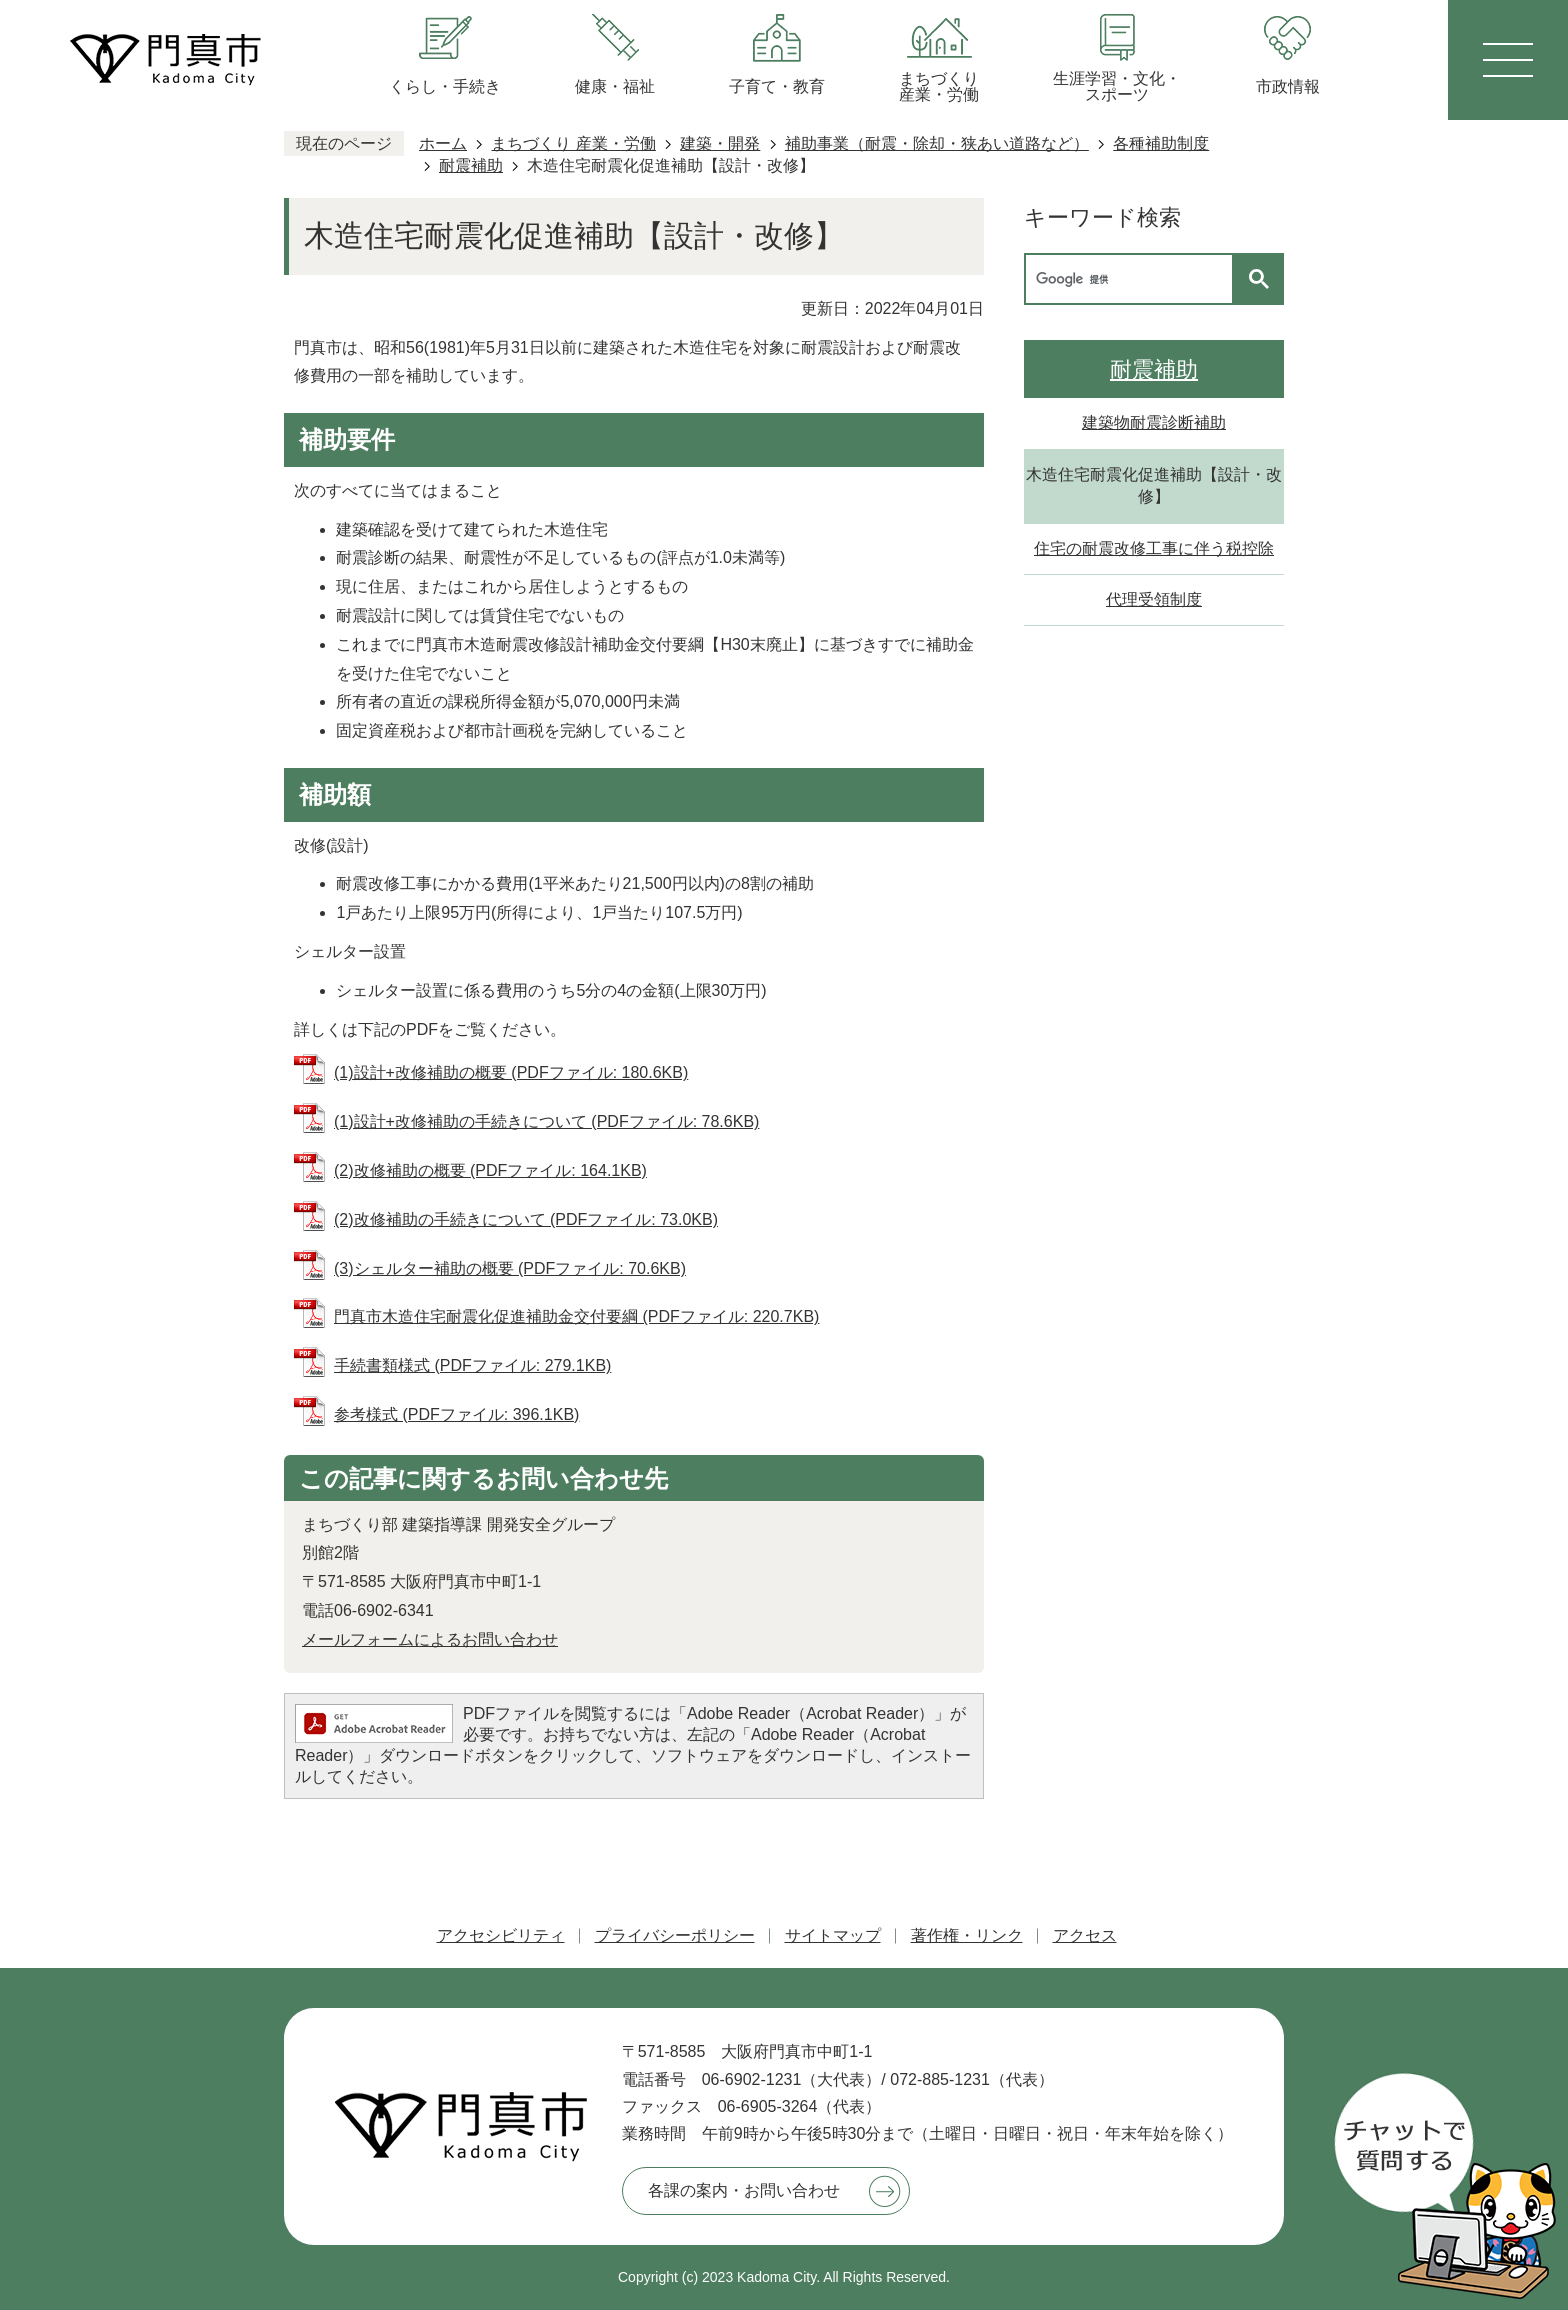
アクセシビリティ (501, 1935)
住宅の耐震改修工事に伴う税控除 (1154, 548)
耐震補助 (471, 165)
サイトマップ (833, 1935)
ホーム (443, 143)
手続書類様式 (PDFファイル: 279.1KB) (472, 1365)
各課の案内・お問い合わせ (744, 2190)
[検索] (1134, 279)
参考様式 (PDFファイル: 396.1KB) (456, 1414)
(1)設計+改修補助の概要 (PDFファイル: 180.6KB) (511, 1072)
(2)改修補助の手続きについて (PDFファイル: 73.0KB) (526, 1219)
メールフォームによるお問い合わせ (430, 1639)
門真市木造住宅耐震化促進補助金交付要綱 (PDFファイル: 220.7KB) (576, 1316)
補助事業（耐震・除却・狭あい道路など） (937, 143)
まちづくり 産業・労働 (573, 143)
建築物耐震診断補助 (1154, 422)
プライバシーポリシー (675, 1935)
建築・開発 (720, 143)
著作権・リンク (967, 1935)
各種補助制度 (1161, 143)
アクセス (1085, 1935)
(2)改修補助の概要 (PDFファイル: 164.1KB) (490, 1170)
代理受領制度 (1154, 599)
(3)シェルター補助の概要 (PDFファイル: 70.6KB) (510, 1268)
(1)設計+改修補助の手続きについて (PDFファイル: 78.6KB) (546, 1121)
